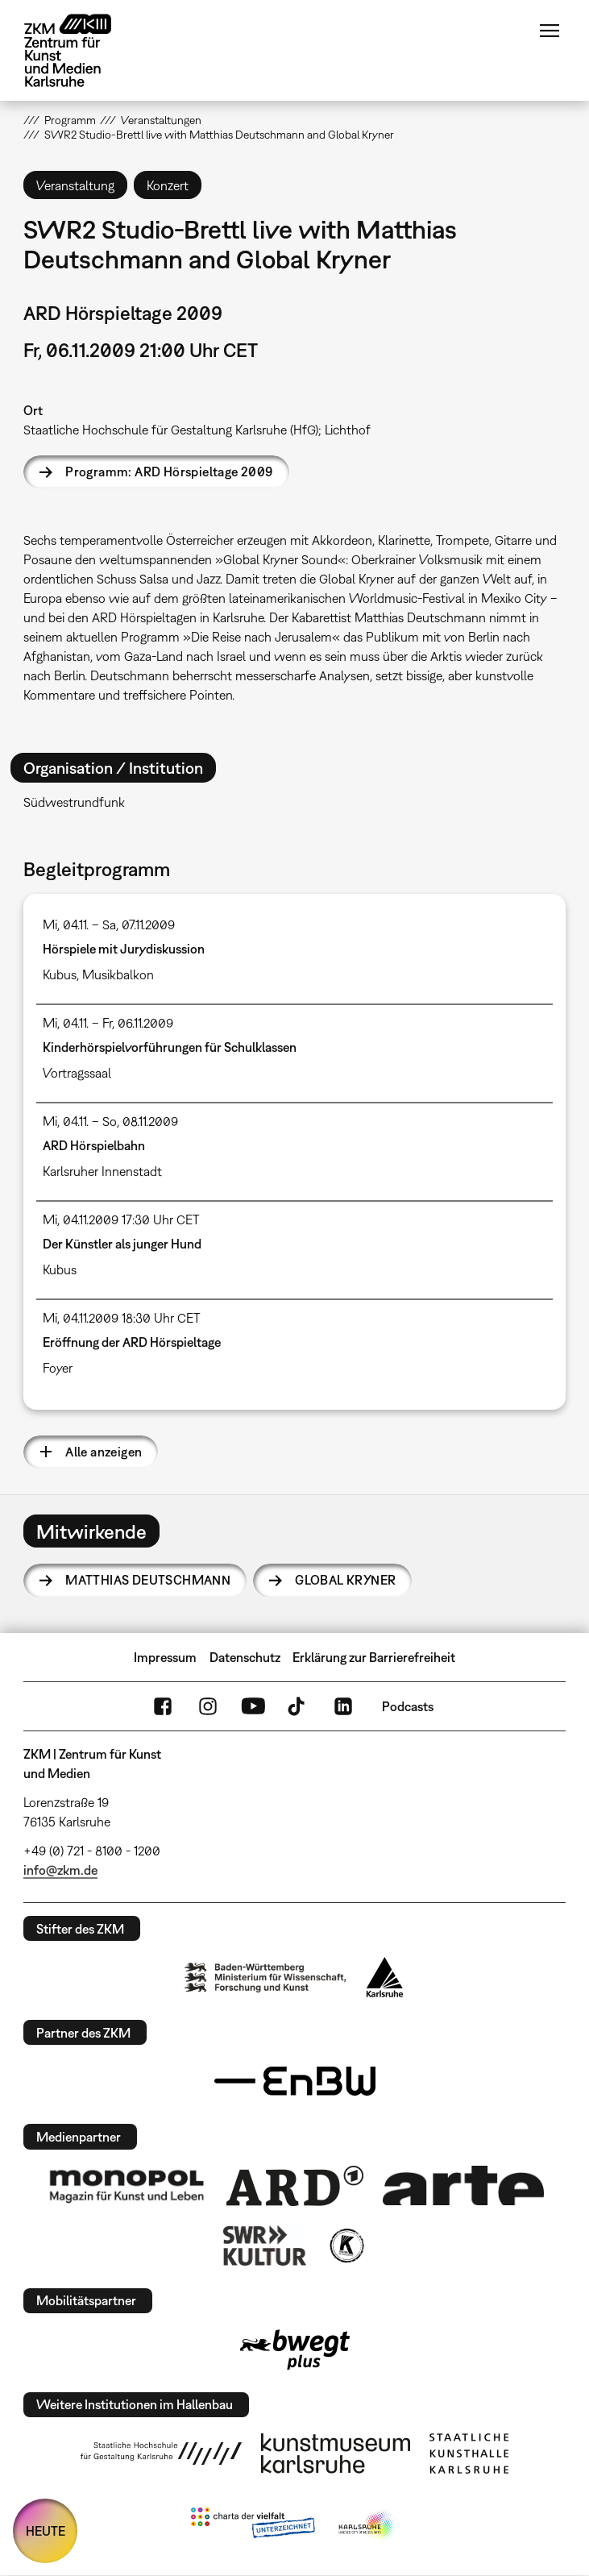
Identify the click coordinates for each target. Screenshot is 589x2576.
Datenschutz (244, 1657)
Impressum (165, 1657)
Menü (549, 30)
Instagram (208, 1706)
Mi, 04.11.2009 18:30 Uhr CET (122, 1318)
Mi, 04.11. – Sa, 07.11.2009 (109, 924)
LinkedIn (343, 1706)
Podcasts (407, 1706)
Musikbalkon (118, 974)
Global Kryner (345, 1580)
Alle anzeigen (103, 1451)
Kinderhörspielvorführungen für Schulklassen (170, 1047)
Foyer (58, 1368)
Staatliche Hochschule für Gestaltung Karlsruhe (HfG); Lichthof (197, 429)
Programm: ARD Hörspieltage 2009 (168, 471)
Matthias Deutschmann (147, 1580)
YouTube (253, 1706)
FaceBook (163, 1706)
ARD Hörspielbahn (94, 1145)
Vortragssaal (77, 1073)
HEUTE (45, 2531)
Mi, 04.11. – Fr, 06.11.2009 (108, 1023)
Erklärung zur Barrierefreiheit (373, 1657)
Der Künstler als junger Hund (122, 1243)
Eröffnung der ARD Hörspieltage (132, 1342)
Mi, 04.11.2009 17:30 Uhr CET (121, 1219)
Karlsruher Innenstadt (102, 1171)
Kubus (60, 974)
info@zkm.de (60, 1870)
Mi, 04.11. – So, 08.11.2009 (110, 1121)
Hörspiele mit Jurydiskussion (124, 948)
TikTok (298, 1706)
